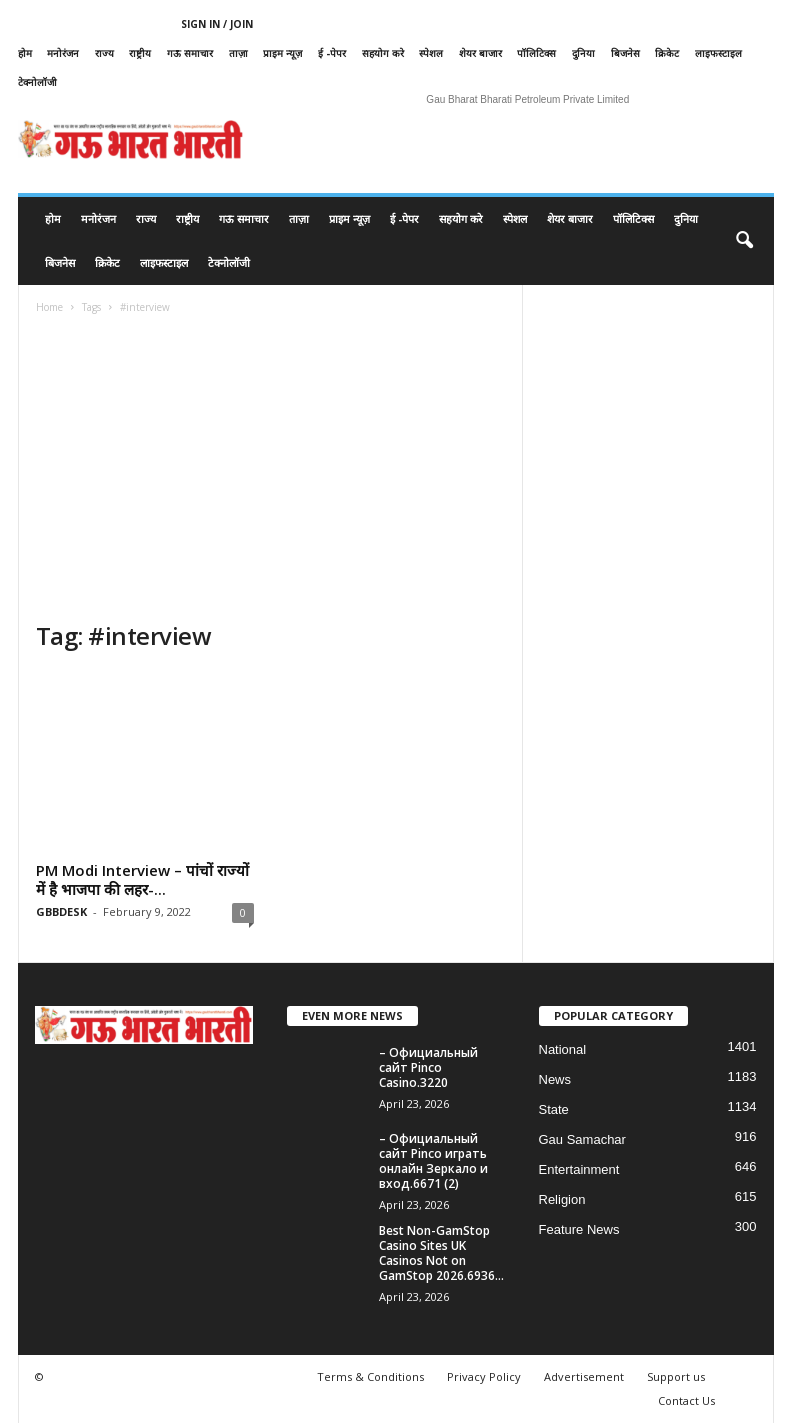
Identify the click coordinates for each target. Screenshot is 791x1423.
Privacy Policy (484, 1376)
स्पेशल (431, 53)
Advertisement (584, 1376)
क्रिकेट (667, 53)
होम (25, 53)
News (555, 1079)
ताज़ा (238, 53)
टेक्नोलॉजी (37, 82)
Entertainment (579, 1169)
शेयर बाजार (480, 53)
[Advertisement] (270, 470)
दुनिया (583, 53)
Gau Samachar (582, 1139)
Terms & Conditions (370, 1376)
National (563, 1049)
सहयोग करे (383, 53)
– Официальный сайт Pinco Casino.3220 (428, 1067)
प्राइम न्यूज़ (282, 53)
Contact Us (686, 1400)
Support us (676, 1376)
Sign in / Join (217, 24)
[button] (744, 241)
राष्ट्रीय (140, 53)
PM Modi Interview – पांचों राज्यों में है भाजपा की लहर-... (142, 879)
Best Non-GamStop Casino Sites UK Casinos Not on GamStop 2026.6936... (441, 1253)
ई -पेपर (332, 53)
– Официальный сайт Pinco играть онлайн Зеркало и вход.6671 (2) (433, 1161)
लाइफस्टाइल (718, 53)
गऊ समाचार (190, 53)
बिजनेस (625, 53)
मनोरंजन (63, 53)
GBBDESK (61, 911)
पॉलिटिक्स (536, 53)
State (554, 1109)
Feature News (579, 1229)
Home (49, 307)
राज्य (104, 53)
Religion (562, 1199)
